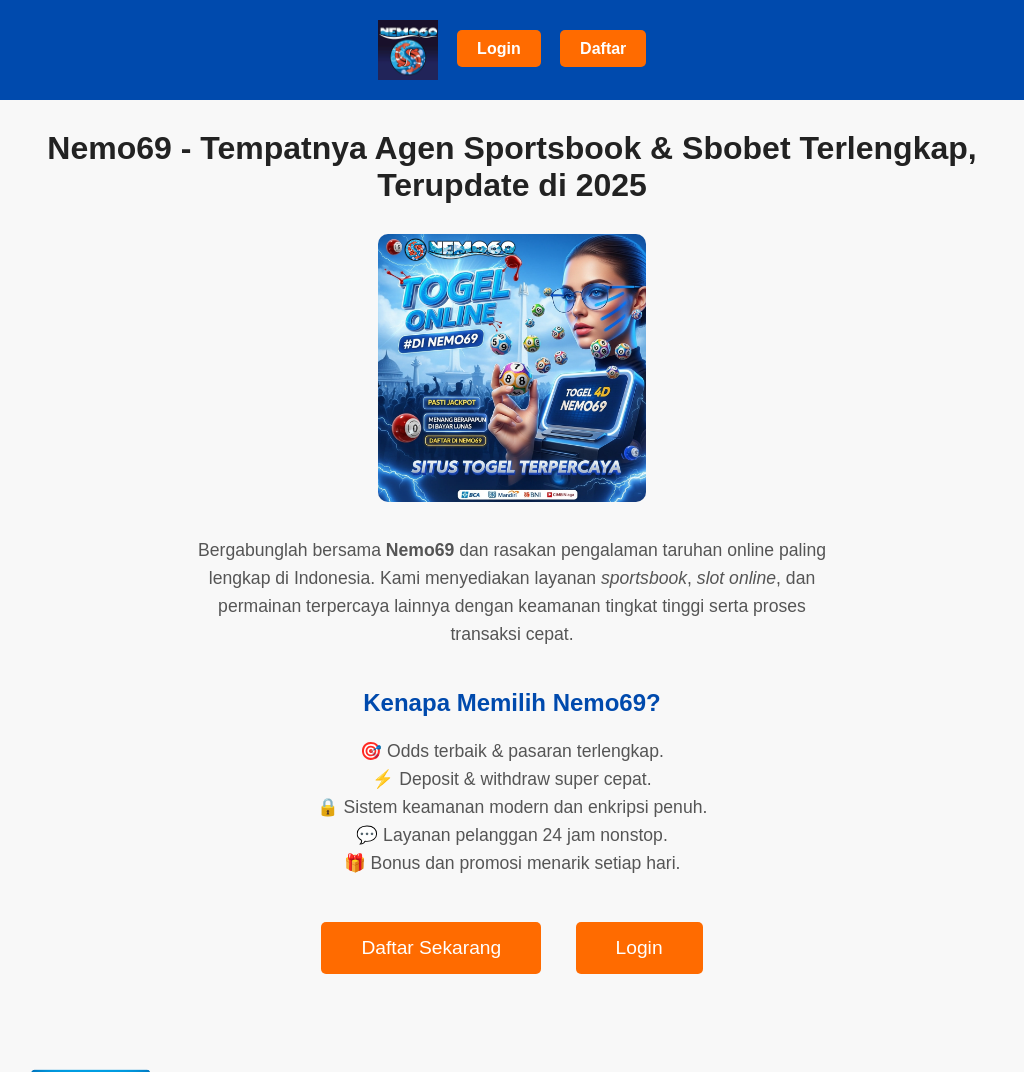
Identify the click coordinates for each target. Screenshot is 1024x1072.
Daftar (603, 48)
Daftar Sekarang (431, 947)
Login (499, 48)
